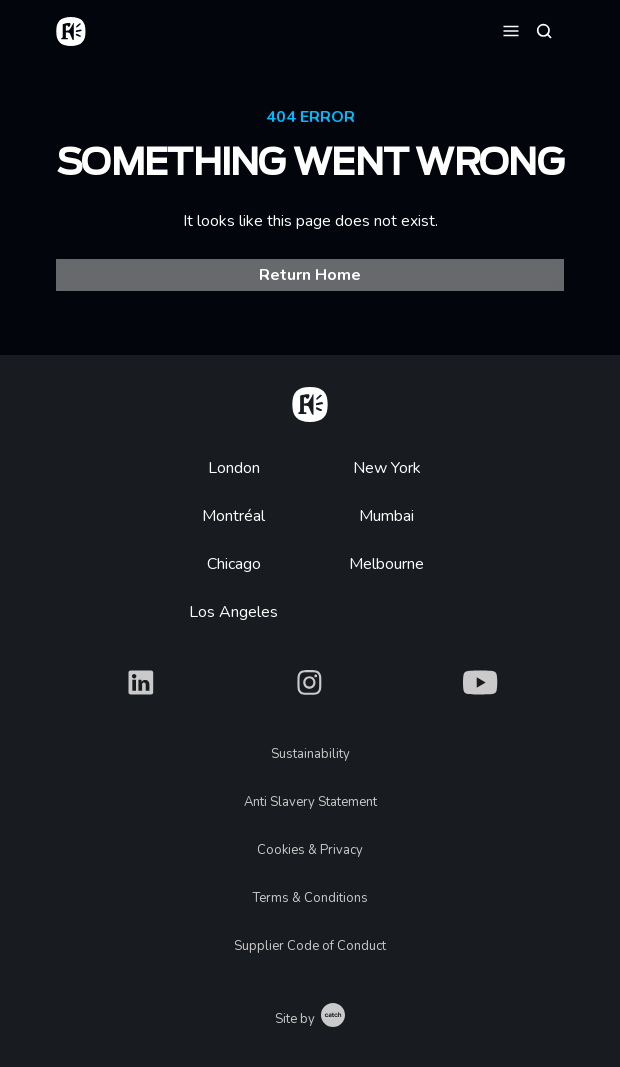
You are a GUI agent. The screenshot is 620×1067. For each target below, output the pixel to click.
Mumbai (386, 516)
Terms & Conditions (310, 898)
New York (387, 468)
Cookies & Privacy (310, 850)
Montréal (233, 516)
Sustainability (310, 754)
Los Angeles (233, 612)
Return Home (310, 275)
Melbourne (386, 564)
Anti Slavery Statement (310, 802)
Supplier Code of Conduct (310, 946)
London (234, 468)
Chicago (234, 564)
